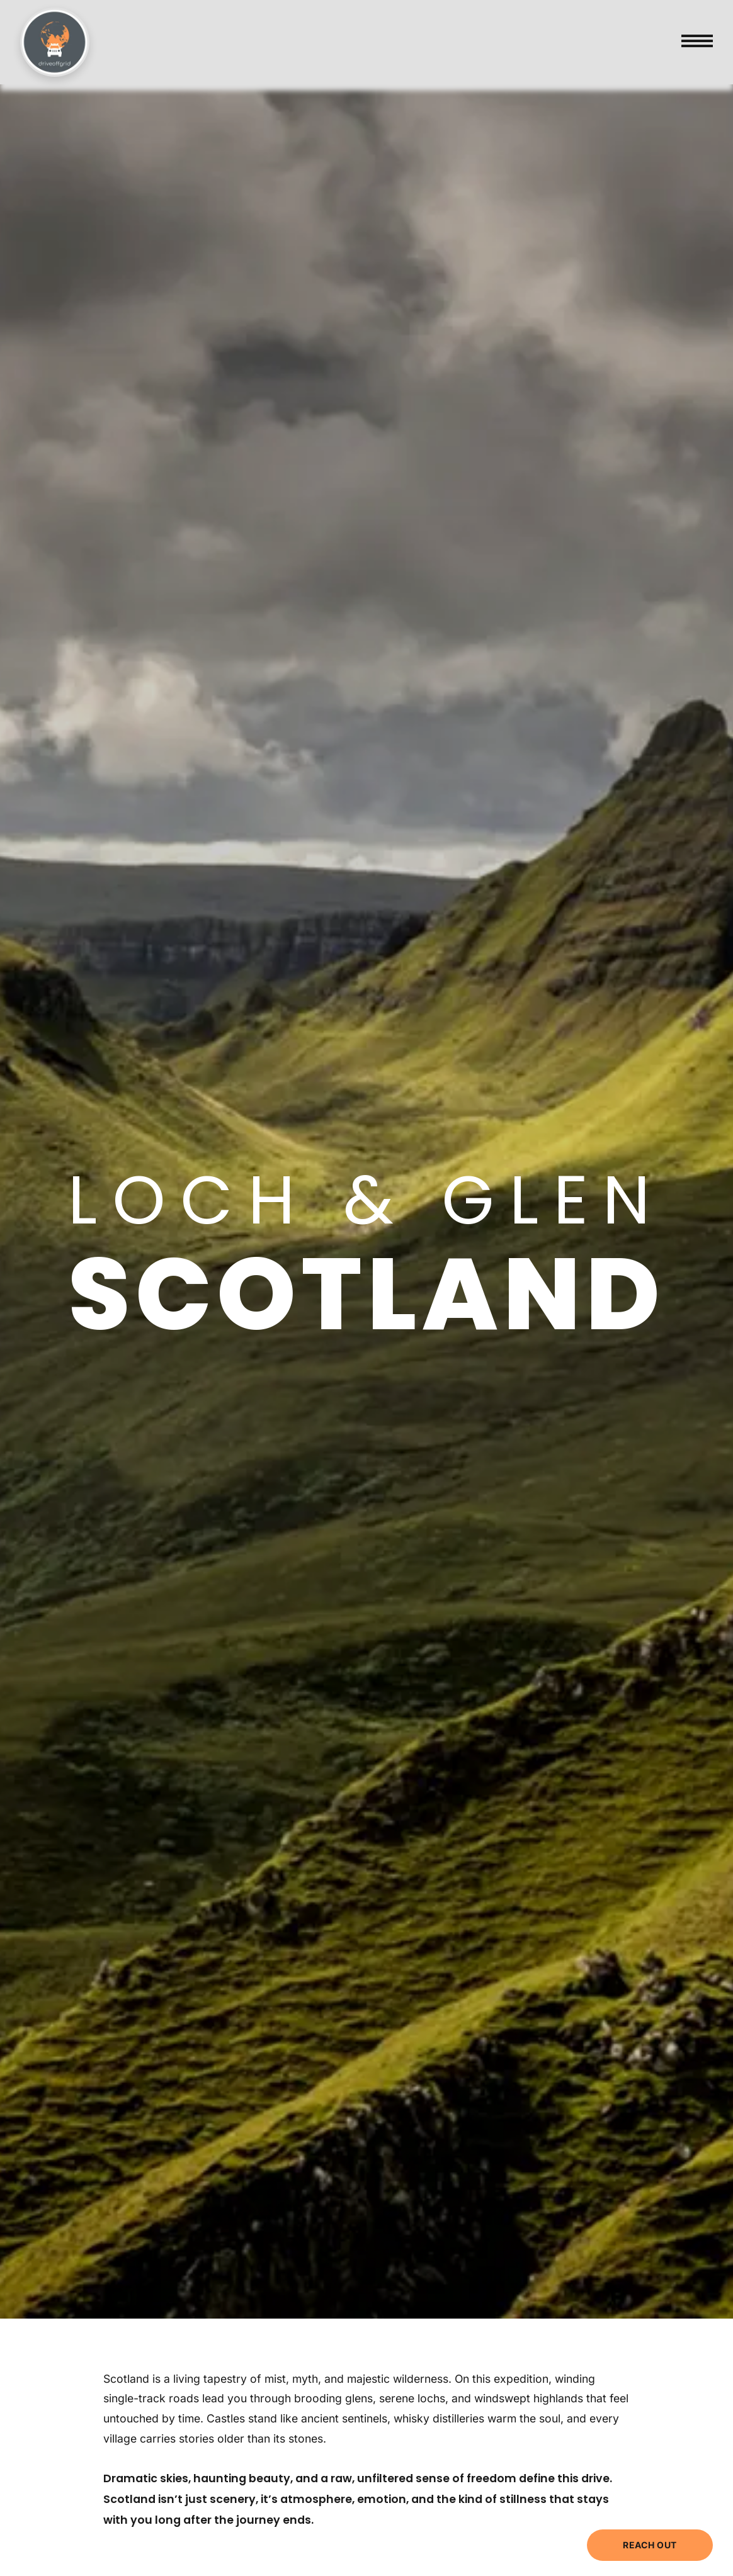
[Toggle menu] (697, 42)
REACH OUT (650, 2544)
